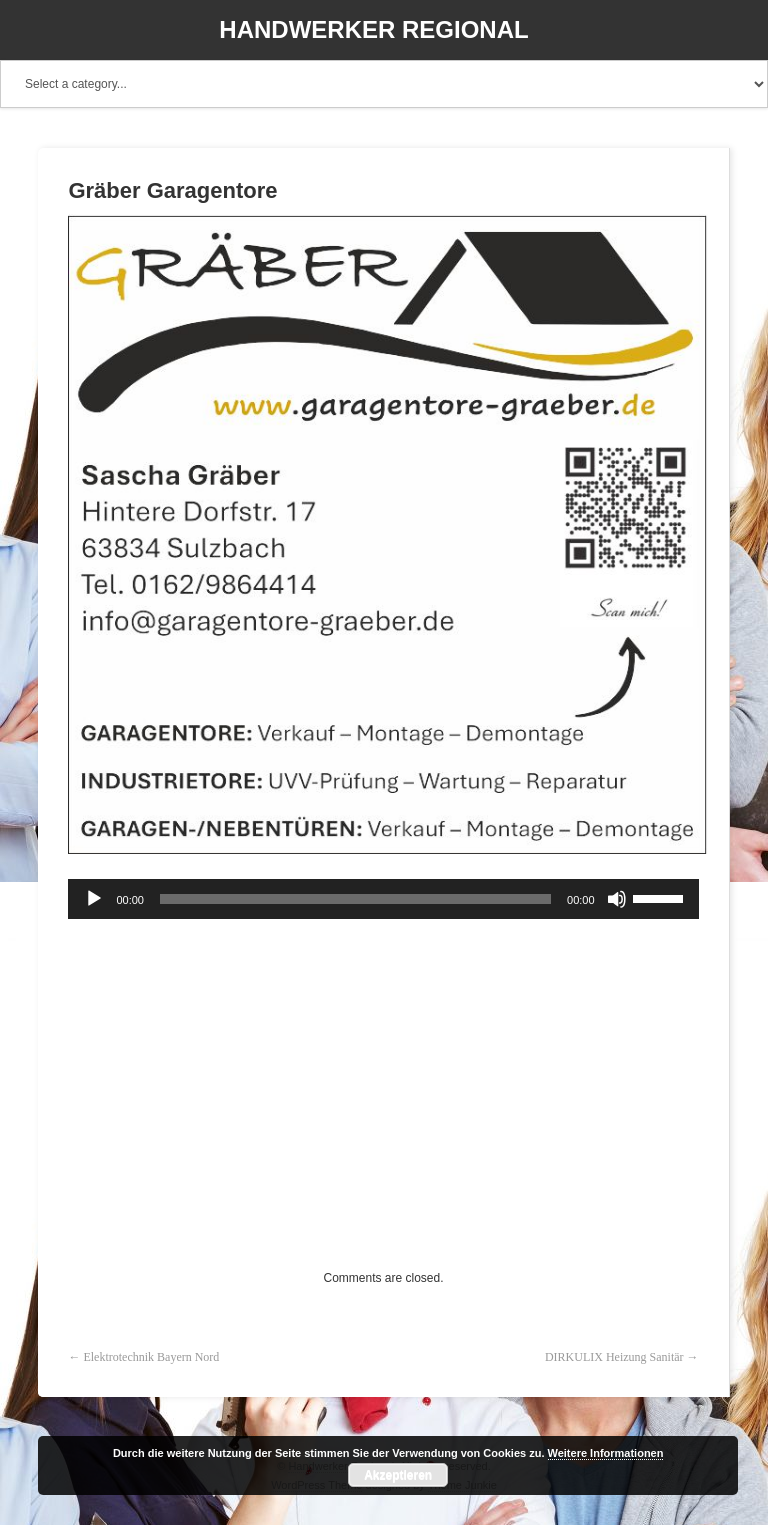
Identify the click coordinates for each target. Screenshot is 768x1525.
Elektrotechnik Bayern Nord (151, 1357)
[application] (383, 899)
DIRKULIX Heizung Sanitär (614, 1357)
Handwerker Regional (373, 29)
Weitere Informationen (606, 1453)
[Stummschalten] (617, 899)
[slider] (355, 899)
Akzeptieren (398, 1475)
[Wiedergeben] (94, 899)
